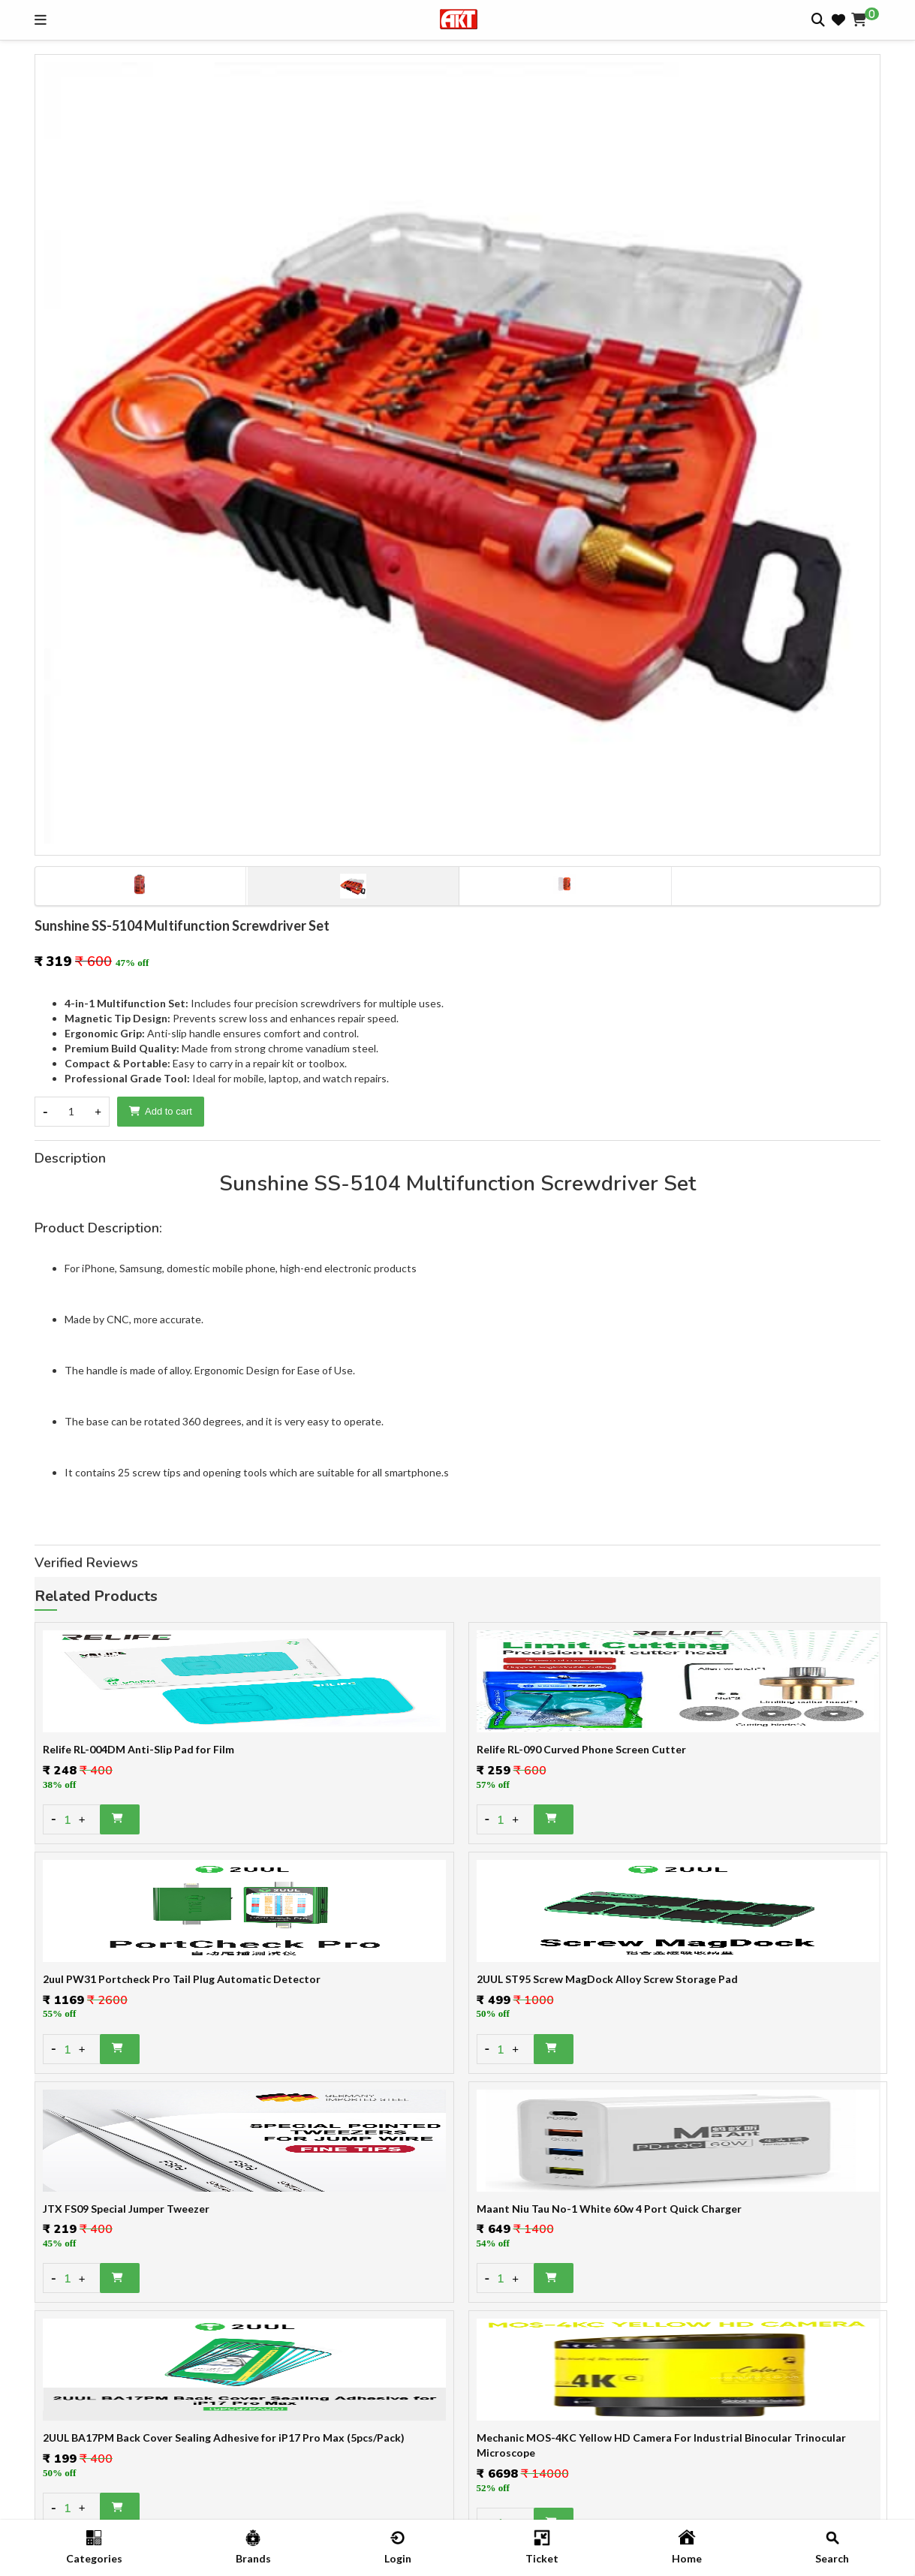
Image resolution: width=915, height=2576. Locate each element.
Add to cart (160, 1111)
